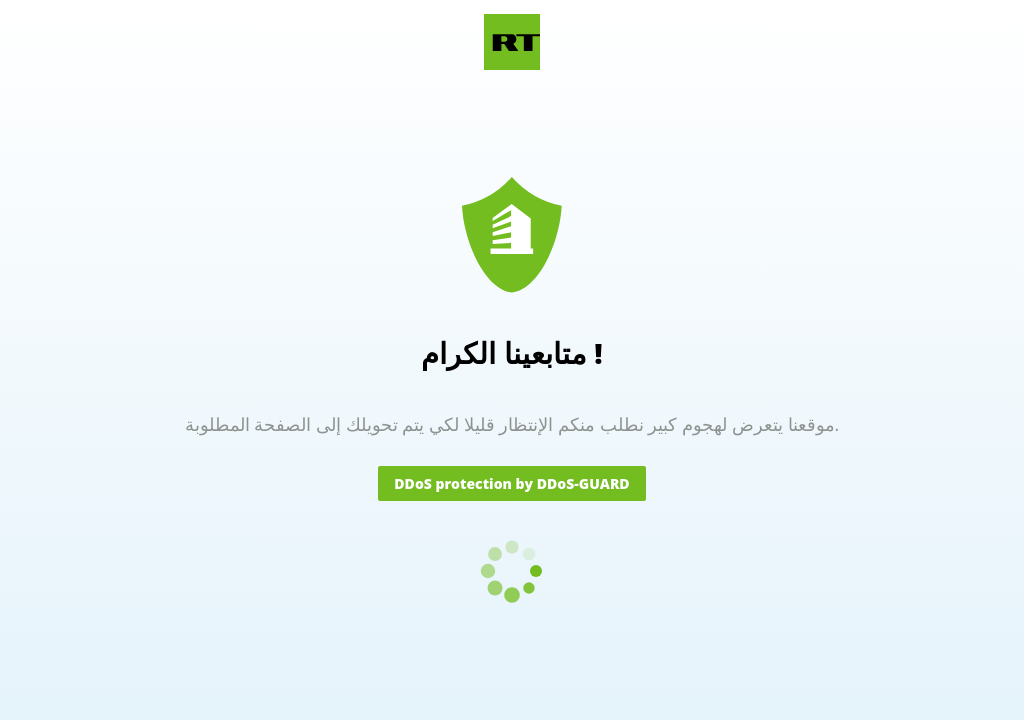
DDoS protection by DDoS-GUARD (511, 483)
